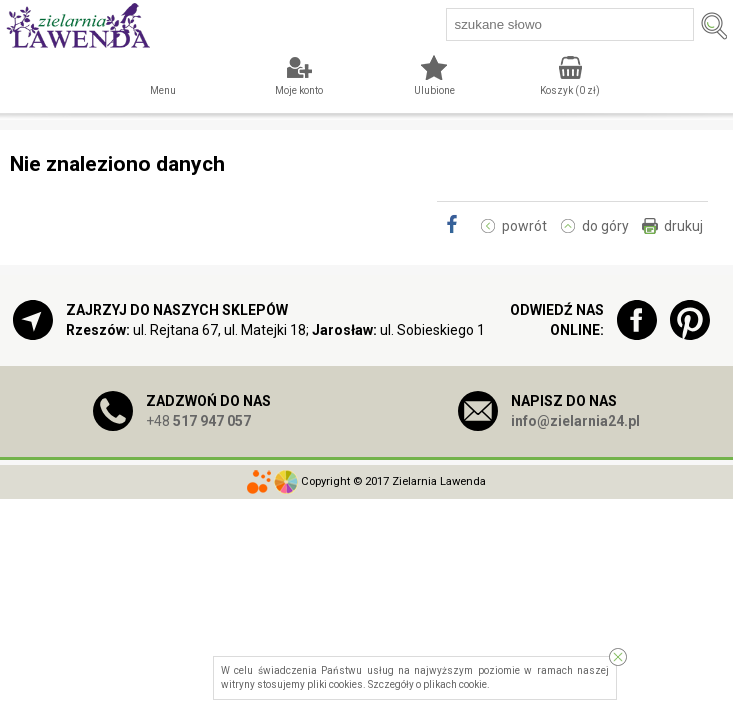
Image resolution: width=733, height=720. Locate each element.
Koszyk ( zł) (570, 90)
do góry (605, 226)
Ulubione (434, 90)
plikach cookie (455, 684)
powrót (524, 226)
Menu (163, 90)
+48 (198, 421)
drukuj (683, 226)
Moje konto (299, 90)
